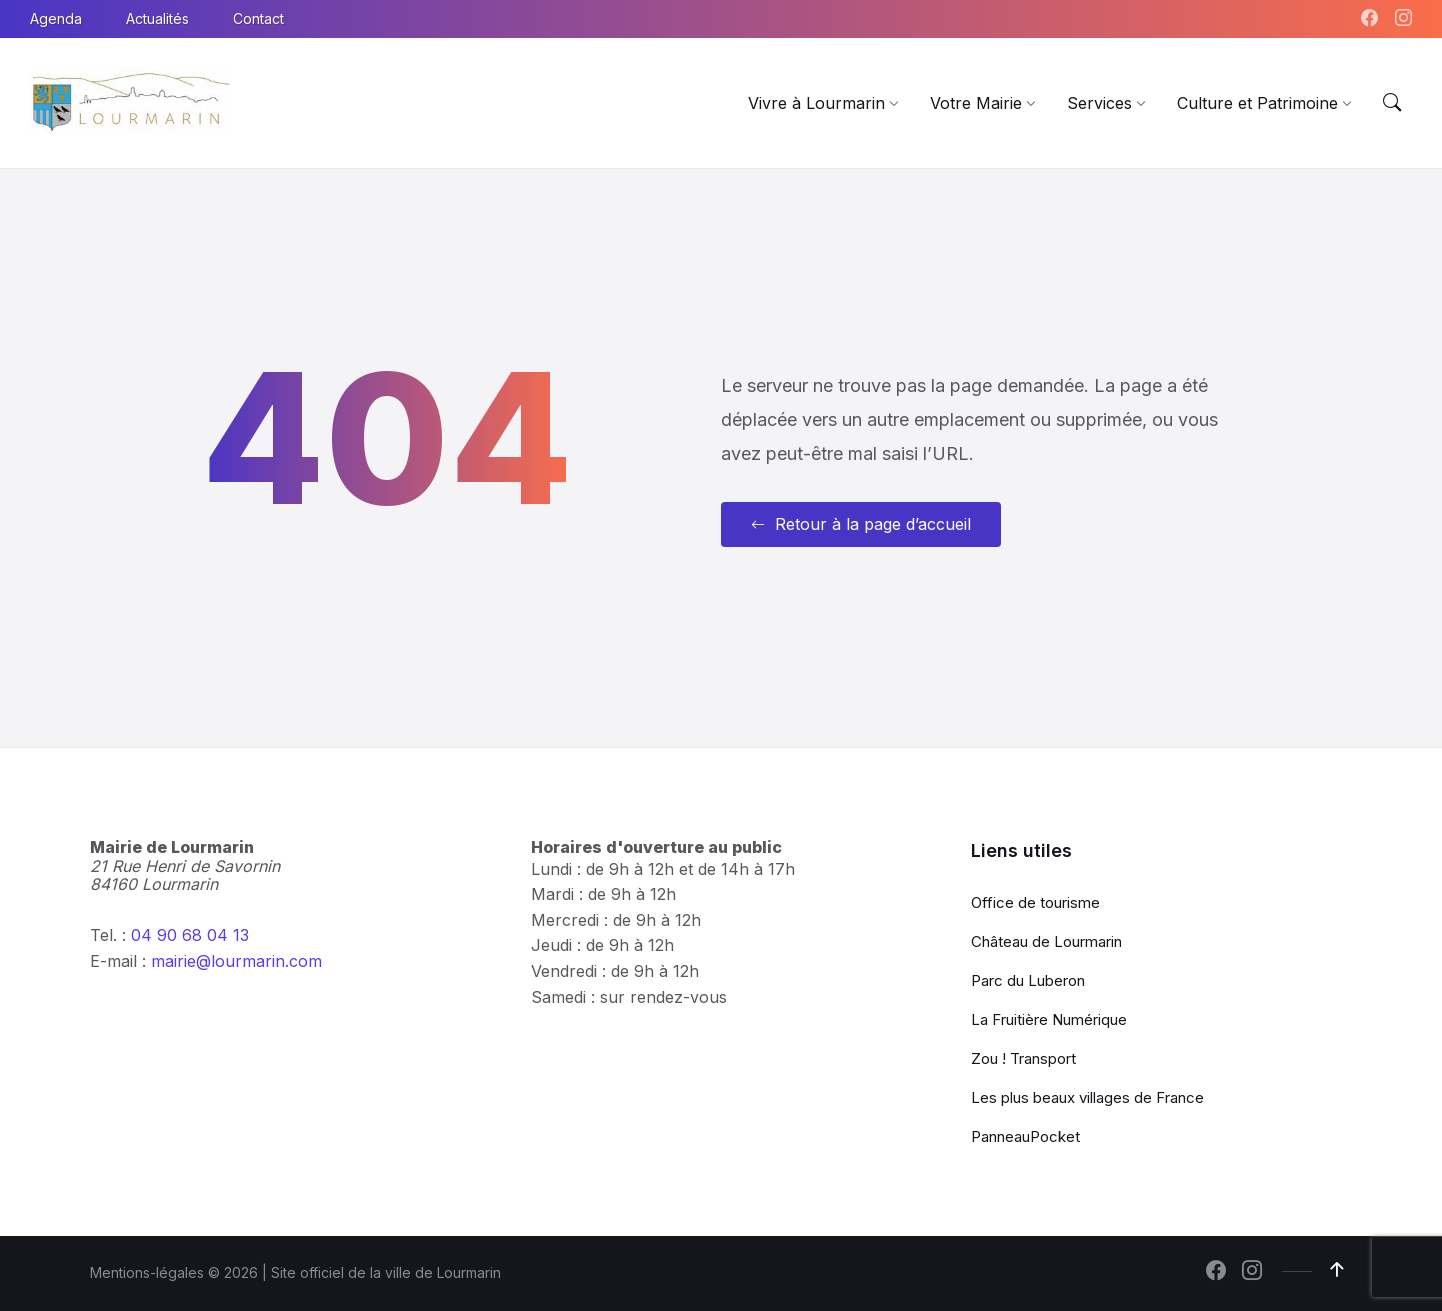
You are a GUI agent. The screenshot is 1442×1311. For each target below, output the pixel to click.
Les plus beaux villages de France (1087, 1097)
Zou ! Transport (1023, 1058)
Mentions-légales (147, 1272)
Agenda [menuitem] (56, 18)
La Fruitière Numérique (1049, 1019)
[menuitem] (816, 103)
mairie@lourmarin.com (236, 961)
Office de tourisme (1035, 902)
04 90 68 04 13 (190, 935)
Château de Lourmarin (1046, 941)
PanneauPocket (1025, 1136)
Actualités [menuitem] (157, 18)
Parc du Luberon (1028, 980)
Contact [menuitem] (258, 18)
